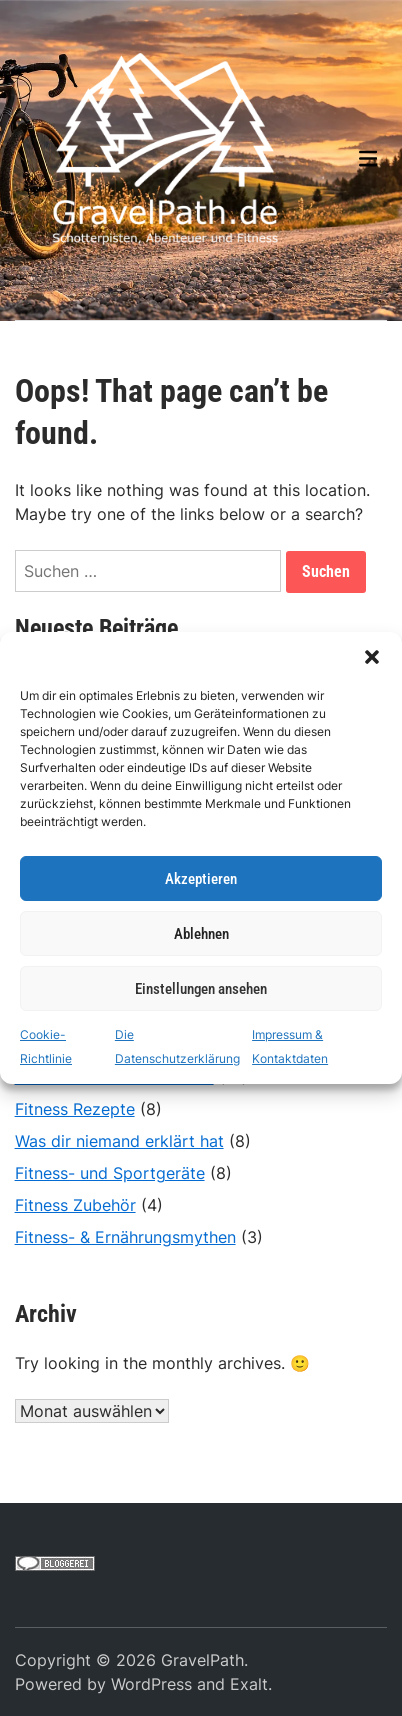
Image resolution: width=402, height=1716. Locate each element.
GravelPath (202, 1660)
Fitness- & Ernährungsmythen (125, 1237)
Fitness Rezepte (75, 1109)
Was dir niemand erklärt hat (119, 1141)
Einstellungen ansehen (201, 989)
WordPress (151, 1684)
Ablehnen (201, 934)
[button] (372, 657)
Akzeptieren (201, 879)
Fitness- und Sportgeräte (110, 1173)
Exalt (249, 1684)
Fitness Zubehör (75, 1205)
